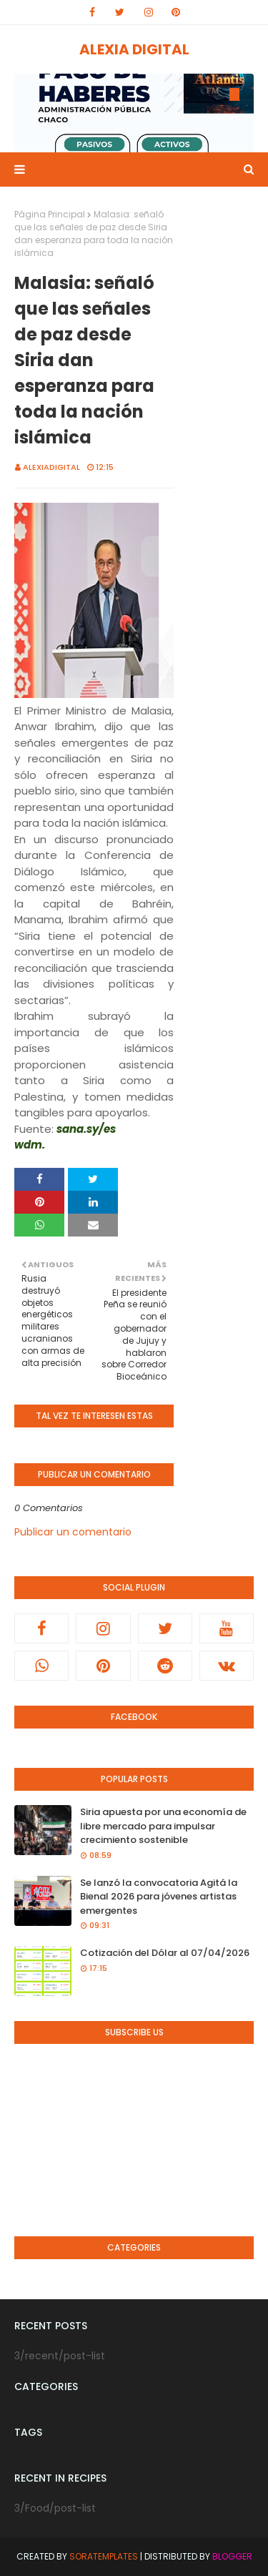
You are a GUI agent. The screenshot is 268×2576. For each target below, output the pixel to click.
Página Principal (49, 214)
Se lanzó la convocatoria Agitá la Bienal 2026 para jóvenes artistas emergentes (158, 1896)
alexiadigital (51, 467)
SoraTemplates (103, 2556)
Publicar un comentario (72, 1532)
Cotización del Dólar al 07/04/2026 (164, 1953)
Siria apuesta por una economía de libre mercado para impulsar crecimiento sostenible (163, 1826)
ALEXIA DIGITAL (134, 49)
